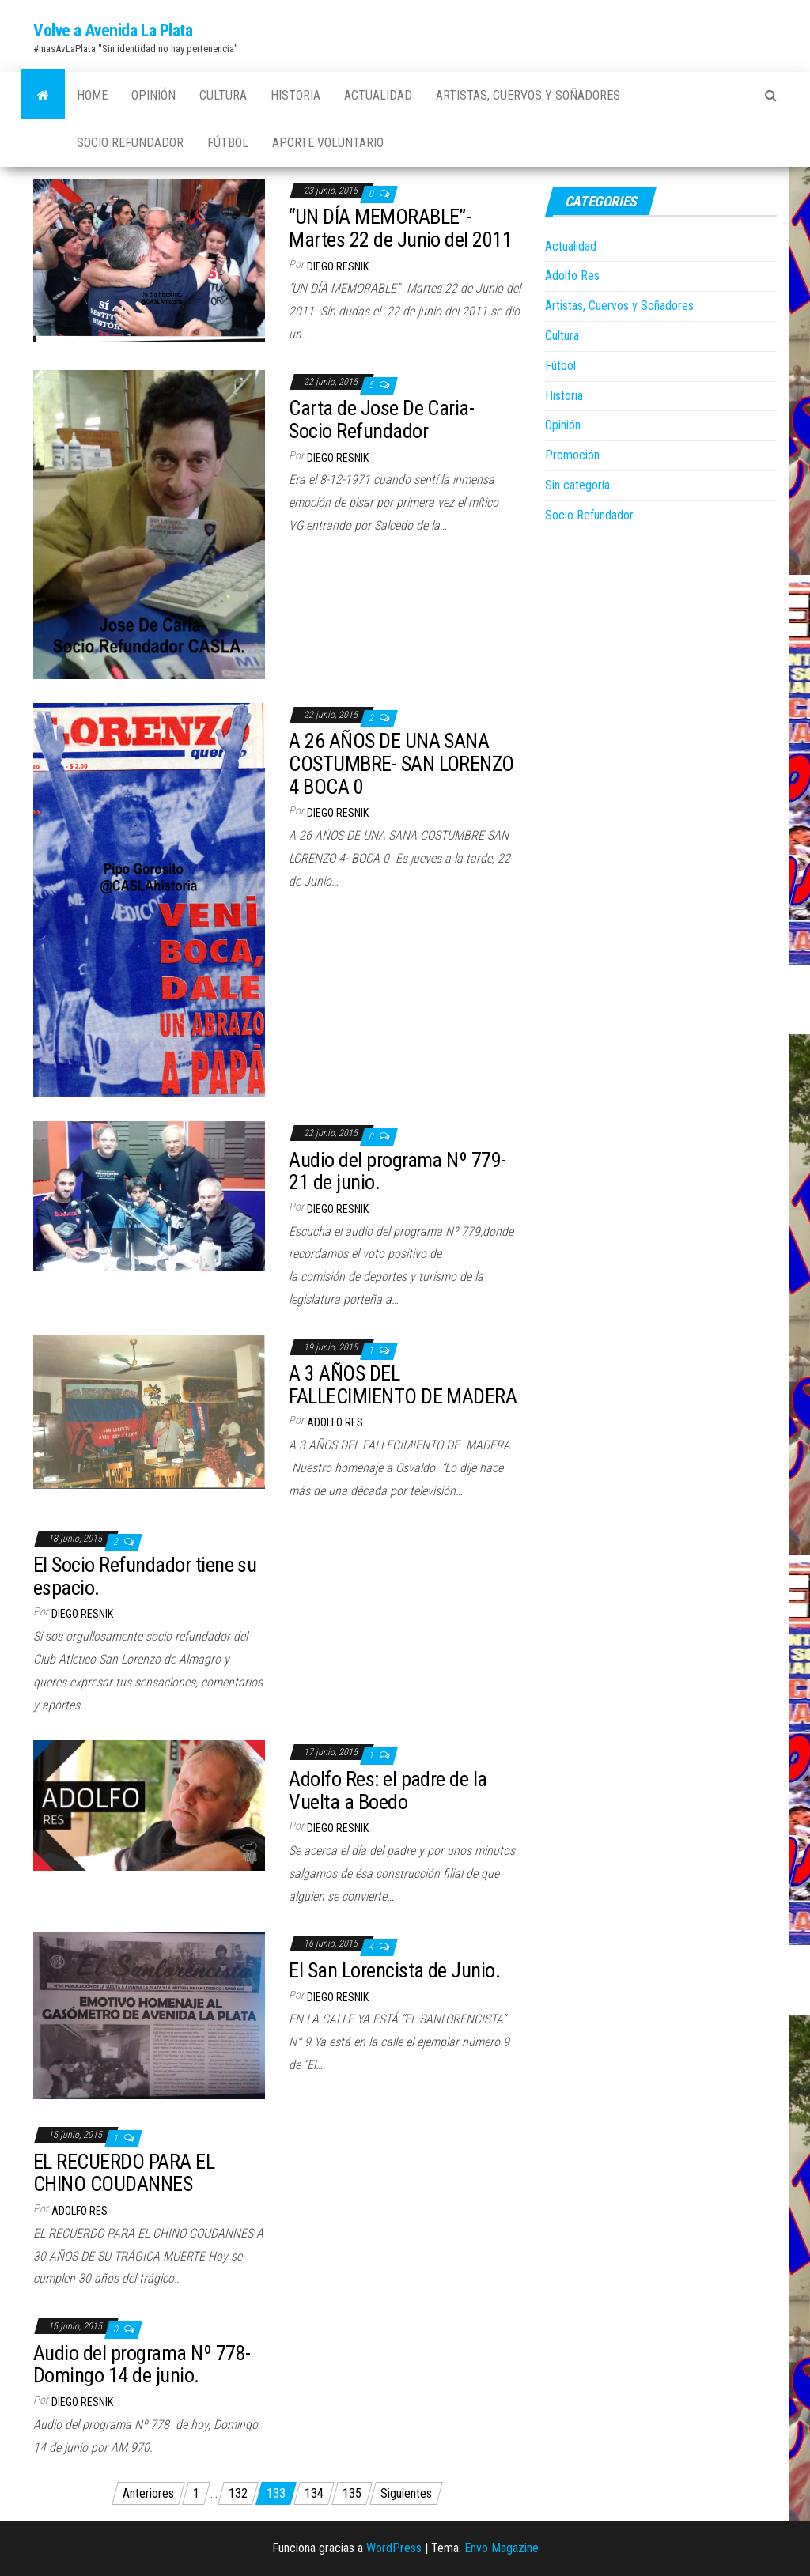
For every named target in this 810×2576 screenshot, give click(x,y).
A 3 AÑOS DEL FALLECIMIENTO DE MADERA (403, 1385)
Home (92, 95)
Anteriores (148, 2493)
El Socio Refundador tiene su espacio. (144, 1576)
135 (352, 2493)
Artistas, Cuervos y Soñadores (528, 95)
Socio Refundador (130, 142)
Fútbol (227, 142)
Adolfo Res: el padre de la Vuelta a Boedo (387, 1790)
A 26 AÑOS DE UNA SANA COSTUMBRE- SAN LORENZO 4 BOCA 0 (401, 763)
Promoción (572, 455)
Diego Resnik (338, 266)
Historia (295, 95)
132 (238, 2493)
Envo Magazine (501, 2547)
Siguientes (406, 2493)
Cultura (223, 95)
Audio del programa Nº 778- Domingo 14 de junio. (141, 2364)
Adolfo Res (335, 1422)
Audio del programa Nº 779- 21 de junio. (397, 1171)
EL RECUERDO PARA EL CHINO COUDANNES (123, 2173)
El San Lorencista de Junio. (394, 1970)
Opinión (153, 95)
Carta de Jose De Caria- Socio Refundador (381, 419)
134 (314, 2493)
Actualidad (378, 95)
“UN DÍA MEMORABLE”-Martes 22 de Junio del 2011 (400, 228)
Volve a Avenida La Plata (112, 30)
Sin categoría (577, 485)
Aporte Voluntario (328, 142)
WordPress (394, 2547)
